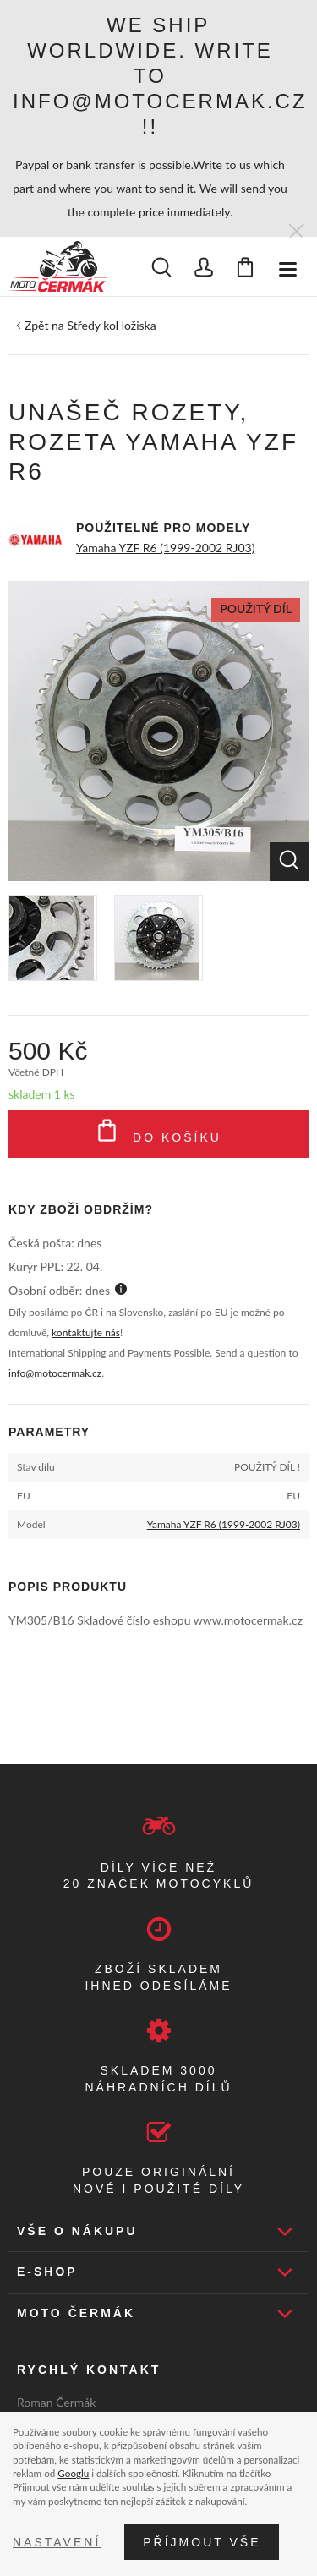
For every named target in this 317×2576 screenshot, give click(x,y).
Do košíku (158, 1134)
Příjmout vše (201, 2542)
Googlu (73, 2473)
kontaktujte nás (86, 1332)
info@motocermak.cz (54, 1373)
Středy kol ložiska (111, 325)
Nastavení (57, 2542)
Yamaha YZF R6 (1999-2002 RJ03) (165, 547)
